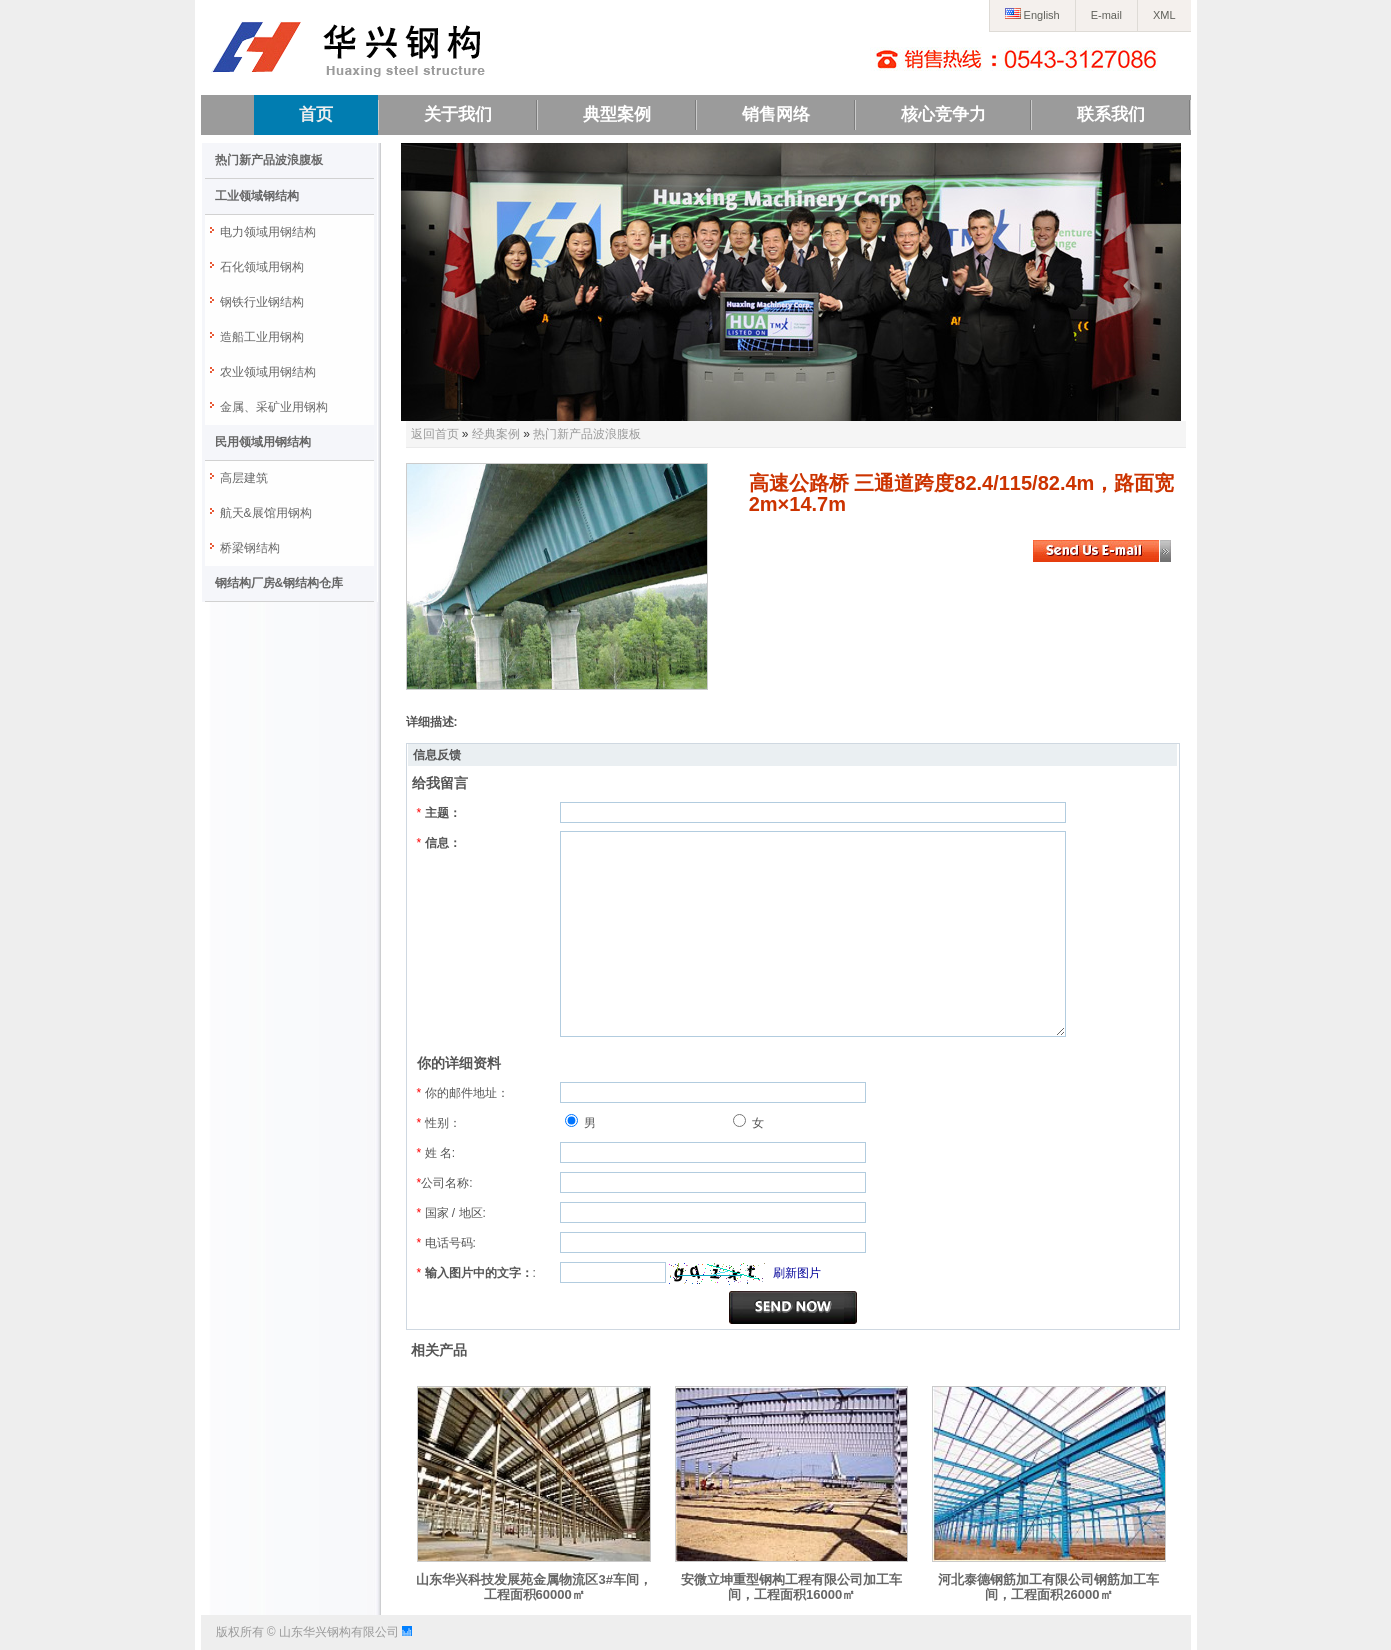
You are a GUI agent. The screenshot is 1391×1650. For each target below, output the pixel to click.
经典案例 (496, 434)
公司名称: (445, 1183)
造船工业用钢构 (262, 337)
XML (1164, 15)
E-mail (1106, 15)
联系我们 (1111, 114)
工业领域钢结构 (257, 196)
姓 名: (436, 1153)
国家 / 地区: (451, 1213)
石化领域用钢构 (262, 267)
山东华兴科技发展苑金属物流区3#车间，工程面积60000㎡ (533, 1587)
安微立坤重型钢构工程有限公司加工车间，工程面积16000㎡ (791, 1587)
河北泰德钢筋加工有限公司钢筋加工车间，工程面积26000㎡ (1048, 1587)
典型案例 (617, 114)
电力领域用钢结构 (268, 232)
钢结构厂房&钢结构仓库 (279, 583)
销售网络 (776, 114)
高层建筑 (244, 478)
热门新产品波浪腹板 (269, 160)
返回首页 (435, 434)
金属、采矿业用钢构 (274, 407)
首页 (316, 114)
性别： (439, 1123)
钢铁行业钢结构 (262, 302)
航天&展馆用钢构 (266, 513)
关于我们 (458, 114)
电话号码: (446, 1243)
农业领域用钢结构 (268, 372)
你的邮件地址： (463, 1093)
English (1032, 15)
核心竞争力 (943, 114)
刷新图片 (797, 1273)
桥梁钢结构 (250, 548)
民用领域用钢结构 (263, 442)
